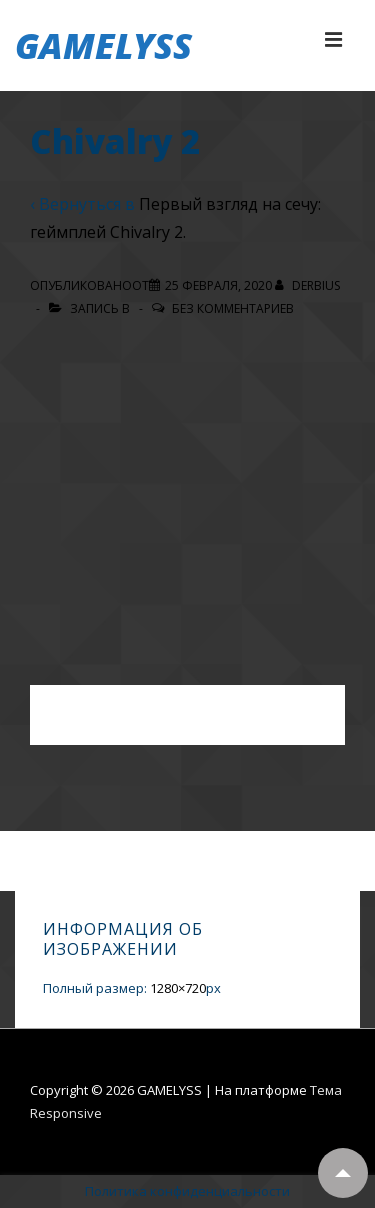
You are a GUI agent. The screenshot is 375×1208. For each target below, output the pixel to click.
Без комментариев (233, 308)
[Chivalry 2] (218, 285)
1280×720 (178, 988)
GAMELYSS (103, 45)
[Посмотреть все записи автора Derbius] (307, 285)
